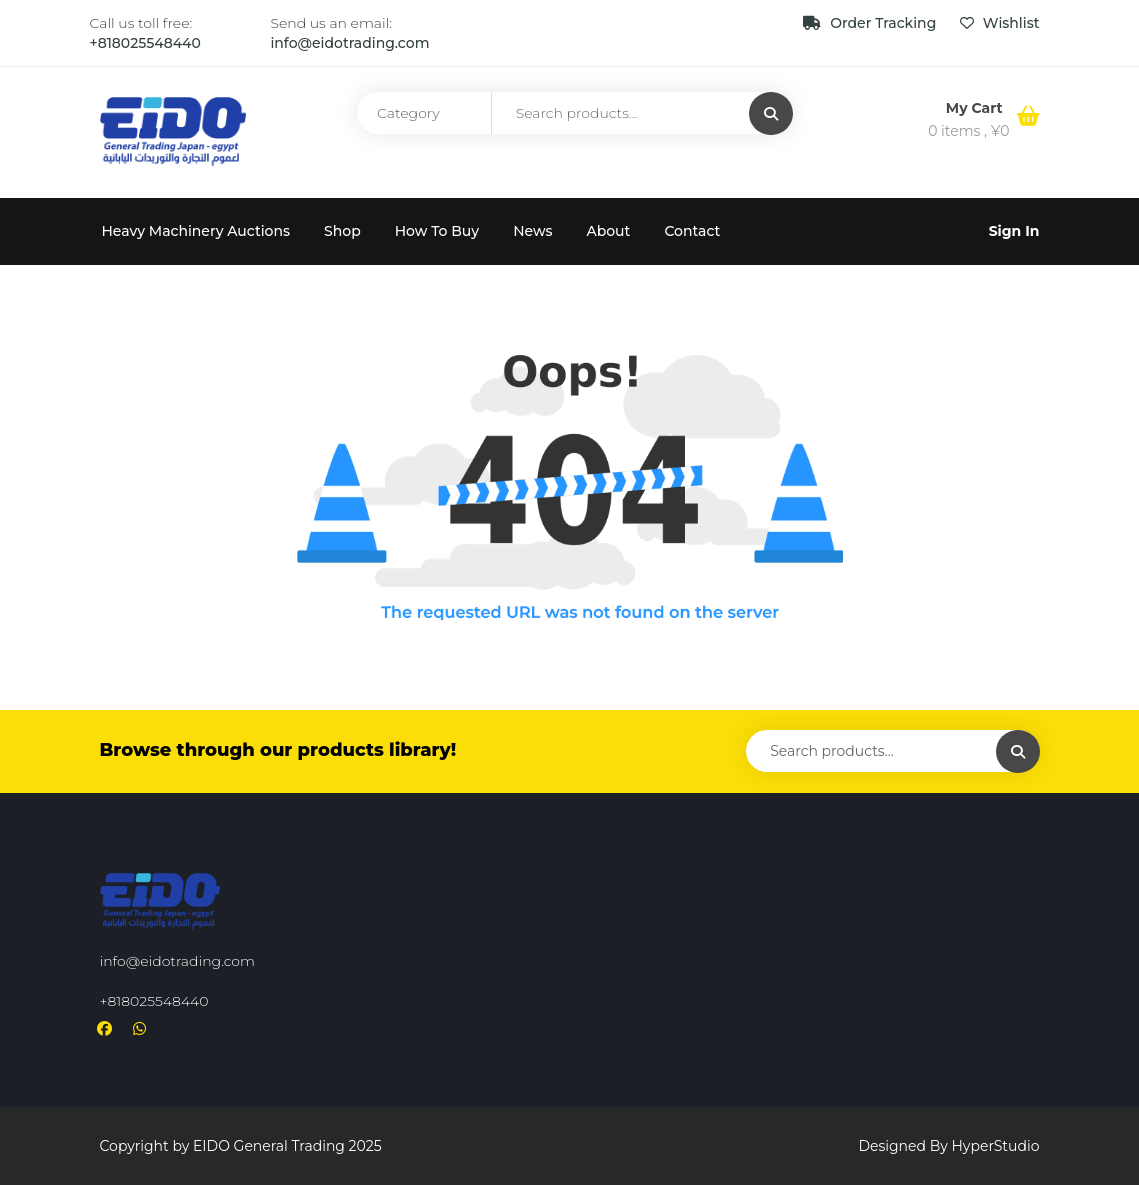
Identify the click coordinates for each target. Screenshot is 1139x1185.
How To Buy (437, 231)
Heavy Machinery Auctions (196, 231)
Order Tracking (871, 23)
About (608, 231)
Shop (342, 231)
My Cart (976, 108)
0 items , (968, 131)
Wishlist (999, 23)
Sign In (1014, 231)
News (532, 231)
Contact (692, 231)
